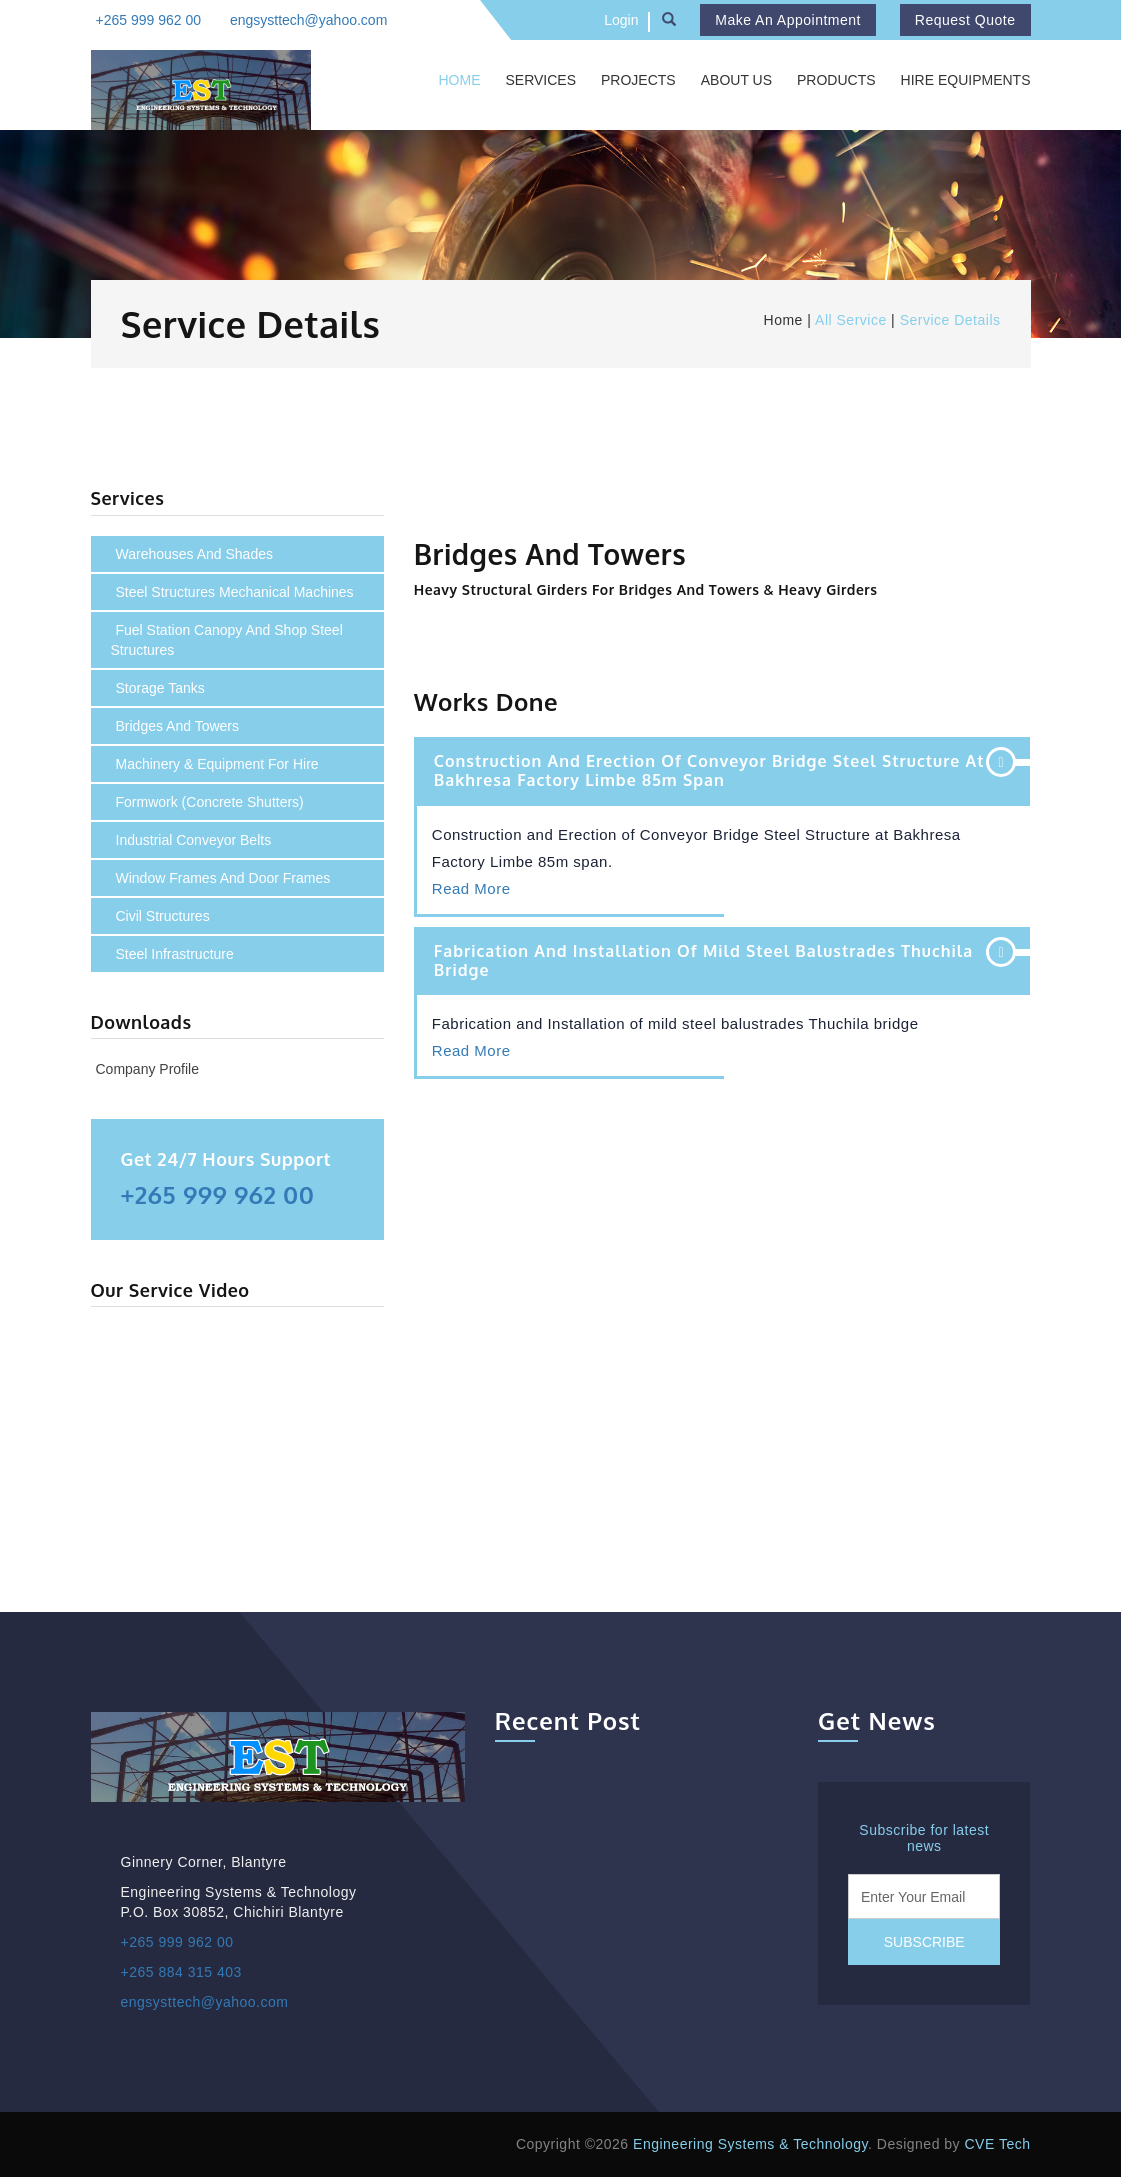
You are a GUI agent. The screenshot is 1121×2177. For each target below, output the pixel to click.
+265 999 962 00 (149, 20)
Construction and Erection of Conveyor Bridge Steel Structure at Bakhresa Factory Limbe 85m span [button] (709, 770)
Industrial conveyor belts (194, 840)
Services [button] (540, 80)
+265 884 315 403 (181, 1972)
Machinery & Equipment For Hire (217, 764)
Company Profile (148, 1069)
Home (459, 80)
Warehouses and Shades (194, 554)
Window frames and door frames (223, 878)
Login (621, 20)
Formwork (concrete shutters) (210, 802)
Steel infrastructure (175, 954)
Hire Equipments (966, 80)
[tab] (722, 771)
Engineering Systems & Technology (750, 2144)
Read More (471, 888)
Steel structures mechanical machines (235, 592)
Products (836, 80)
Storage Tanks (160, 688)
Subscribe (924, 1942)
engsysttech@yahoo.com (308, 20)
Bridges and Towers (177, 726)
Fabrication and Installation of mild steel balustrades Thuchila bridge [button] (703, 960)
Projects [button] (638, 80)
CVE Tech (998, 2144)
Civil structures (163, 916)
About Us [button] (736, 80)
